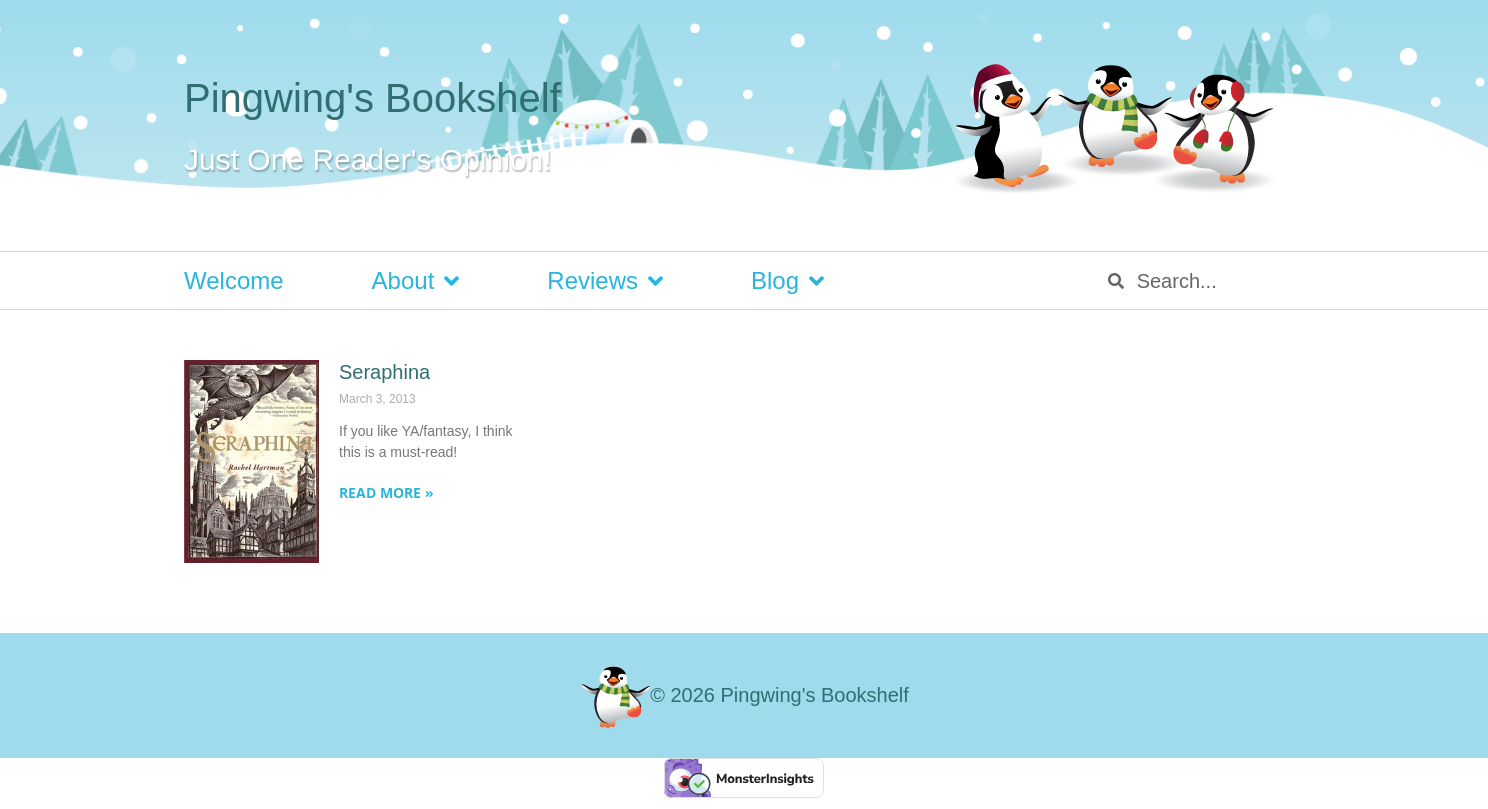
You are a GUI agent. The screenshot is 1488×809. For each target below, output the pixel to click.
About (416, 281)
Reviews (605, 281)
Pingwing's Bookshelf (372, 98)
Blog (787, 281)
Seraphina (384, 372)
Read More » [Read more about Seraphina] (386, 492)
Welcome (234, 280)
